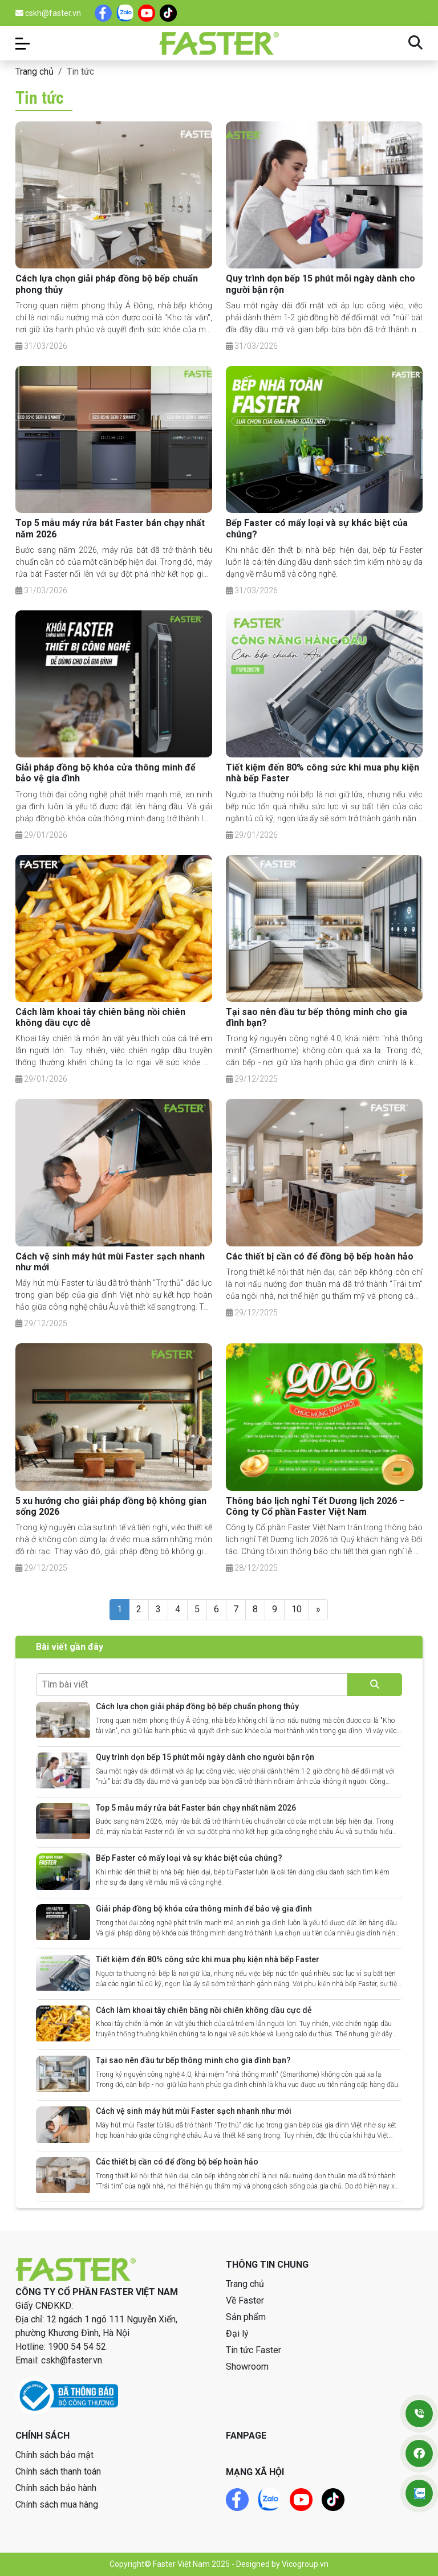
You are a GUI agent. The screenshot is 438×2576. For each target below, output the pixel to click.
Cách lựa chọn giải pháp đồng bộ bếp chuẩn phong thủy (197, 1706)
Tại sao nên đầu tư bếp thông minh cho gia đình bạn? (193, 2060)
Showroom (247, 2366)
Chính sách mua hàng (56, 2504)
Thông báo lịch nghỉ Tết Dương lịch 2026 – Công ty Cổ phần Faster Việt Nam (315, 1506)
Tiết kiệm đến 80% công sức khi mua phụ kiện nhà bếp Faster (207, 1959)
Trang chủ (34, 71)
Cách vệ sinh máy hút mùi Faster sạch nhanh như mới (193, 2111)
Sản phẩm (246, 2317)
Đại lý (237, 2333)
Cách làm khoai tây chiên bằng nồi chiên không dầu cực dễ (204, 2010)
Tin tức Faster (253, 2350)
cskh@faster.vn (48, 13)
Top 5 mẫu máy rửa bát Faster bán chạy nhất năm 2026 (196, 1807)
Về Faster (245, 2300)
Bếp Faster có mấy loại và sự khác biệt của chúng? (189, 1857)
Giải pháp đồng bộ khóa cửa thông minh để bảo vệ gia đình (204, 1908)
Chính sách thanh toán (58, 2471)
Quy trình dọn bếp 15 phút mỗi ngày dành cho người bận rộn (205, 1757)
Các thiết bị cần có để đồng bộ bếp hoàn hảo (319, 1256)
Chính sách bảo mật (54, 2454)
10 (296, 1609)
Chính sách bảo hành (55, 2488)
